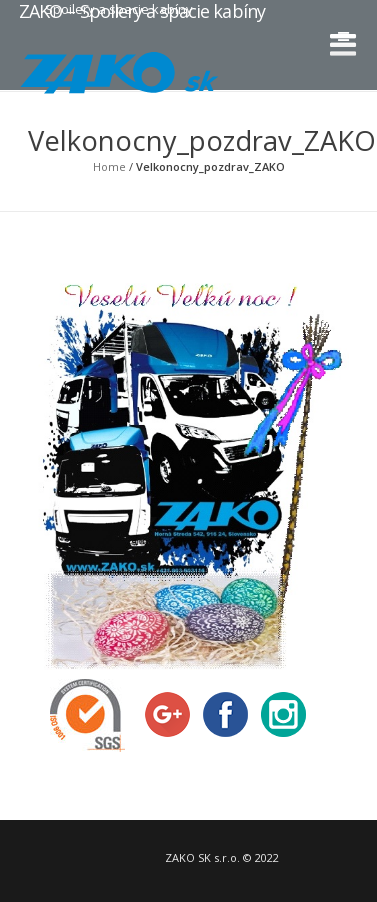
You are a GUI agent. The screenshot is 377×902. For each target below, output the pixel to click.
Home (109, 166)
